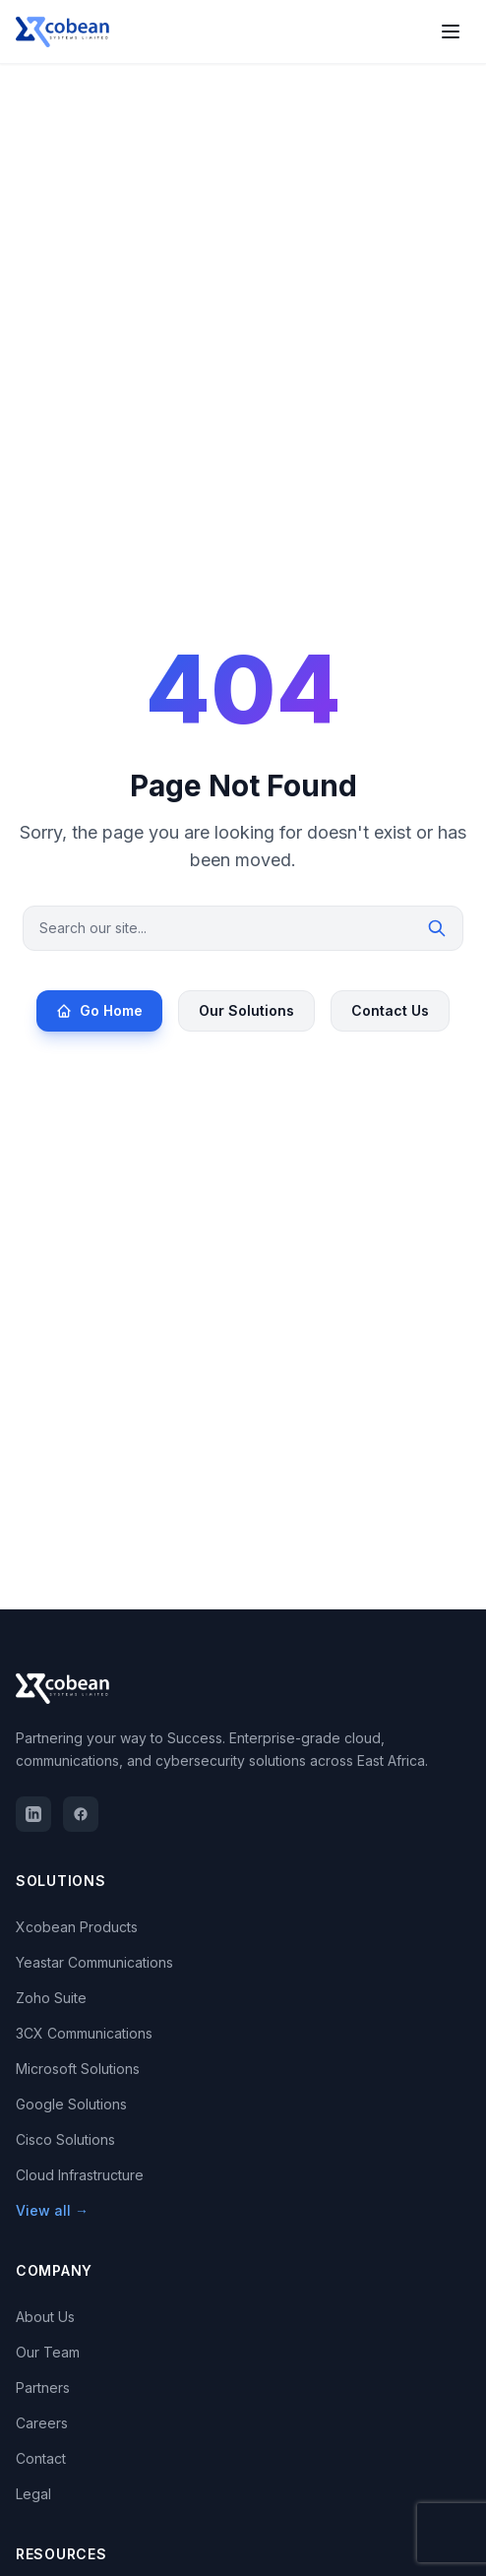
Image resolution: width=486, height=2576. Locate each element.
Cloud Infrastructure (80, 2175)
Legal (33, 2493)
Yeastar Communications (94, 1962)
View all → (52, 2210)
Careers (42, 2423)
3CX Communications (84, 2033)
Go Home (99, 1010)
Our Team (48, 2352)
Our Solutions (246, 1010)
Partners (43, 2387)
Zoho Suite (51, 1997)
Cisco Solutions (65, 2139)
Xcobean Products (77, 1926)
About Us (45, 2316)
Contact (41, 2458)
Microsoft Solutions (78, 2068)
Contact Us (390, 1010)
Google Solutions (71, 2104)
